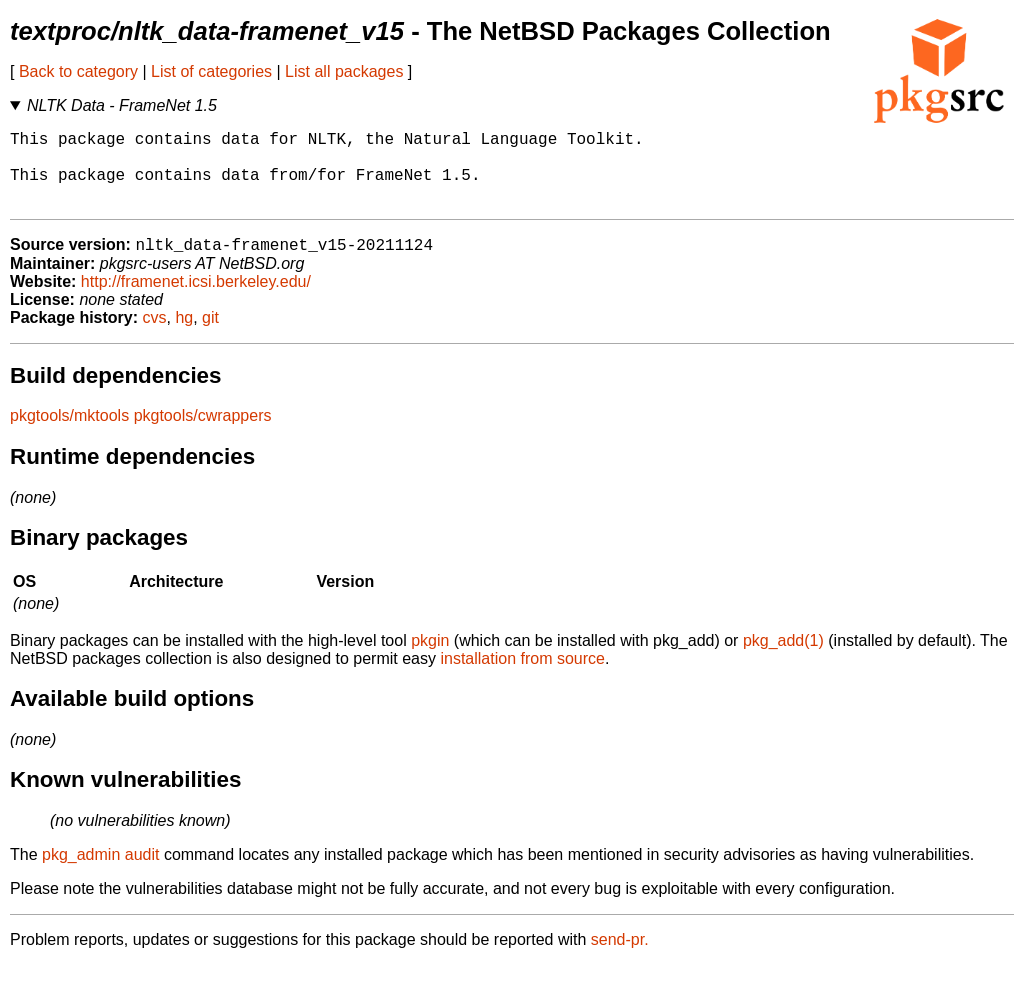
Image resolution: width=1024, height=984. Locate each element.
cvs (155, 336)
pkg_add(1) (783, 659)
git (210, 336)
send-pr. (620, 958)
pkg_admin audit (100, 873)
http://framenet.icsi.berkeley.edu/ (196, 300)
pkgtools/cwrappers (203, 434)
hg (184, 336)
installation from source (522, 677)
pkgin (430, 659)
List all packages (344, 71)
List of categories (211, 71)
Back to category (78, 71)
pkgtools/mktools (69, 434)
